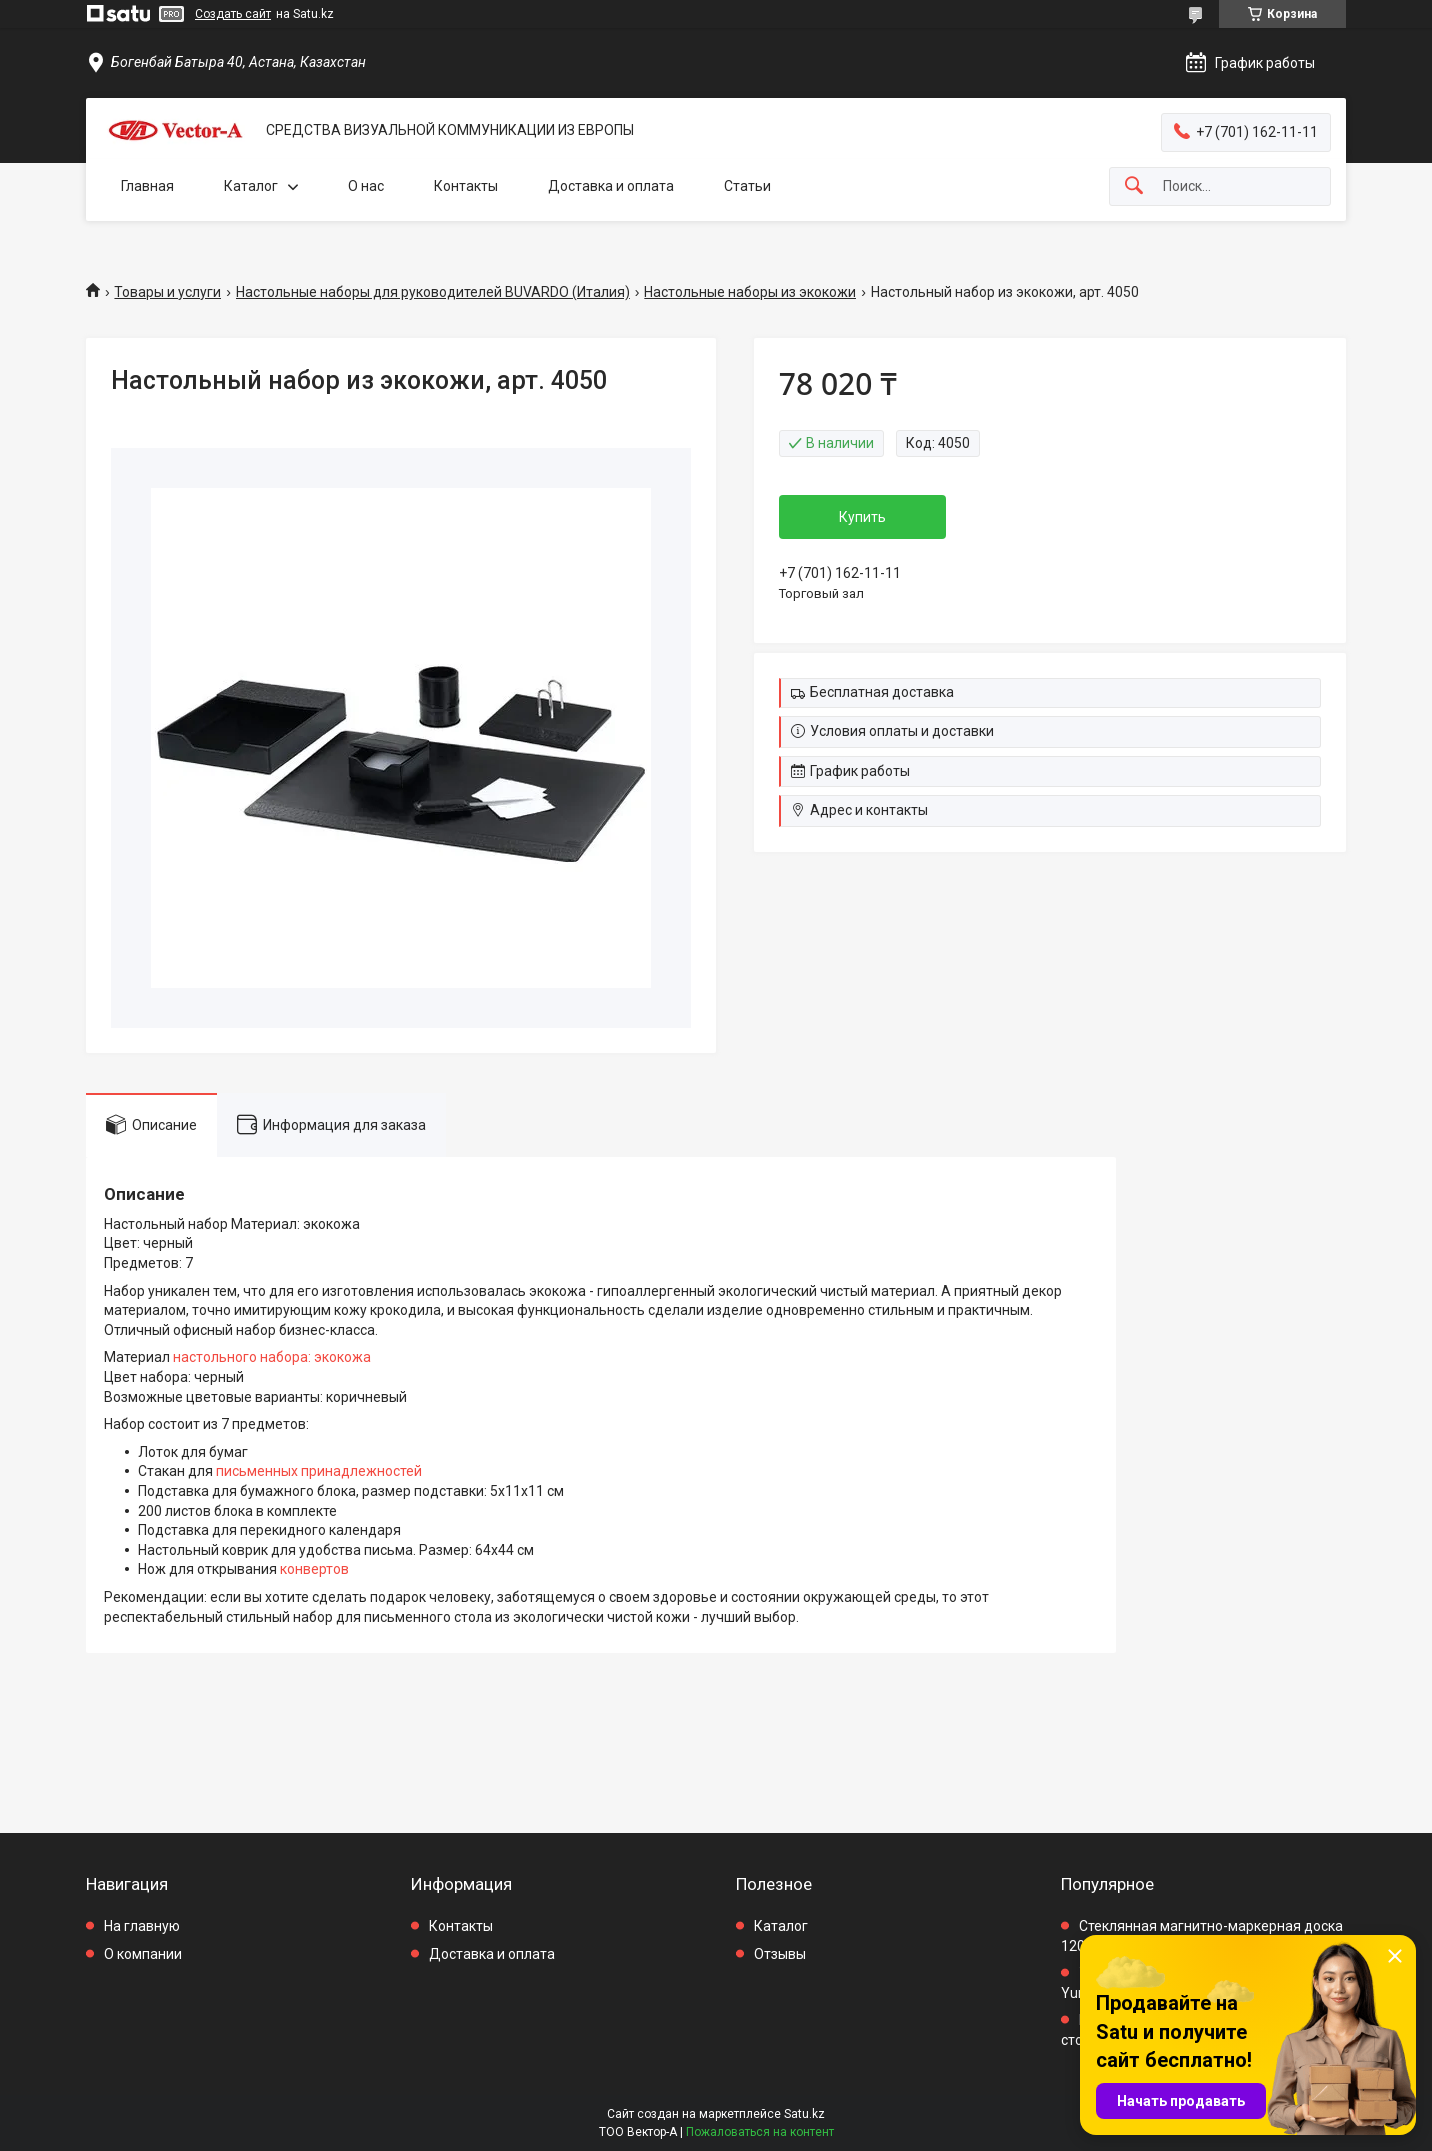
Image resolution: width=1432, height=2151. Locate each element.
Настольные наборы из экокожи (750, 292)
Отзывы (780, 1954)
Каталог (251, 186)
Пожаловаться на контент (760, 2132)
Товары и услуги (167, 292)
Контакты (466, 186)
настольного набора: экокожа (272, 1357)
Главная (147, 186)
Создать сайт (233, 14)
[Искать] (1134, 186)
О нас (366, 186)
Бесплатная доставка (882, 692)
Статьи (747, 186)
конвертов (314, 1569)
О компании (143, 1954)
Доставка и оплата (611, 186)
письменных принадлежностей (319, 1471)
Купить (862, 517)
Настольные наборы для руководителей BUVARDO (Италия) (433, 292)
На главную (142, 1926)
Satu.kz (804, 2114)
